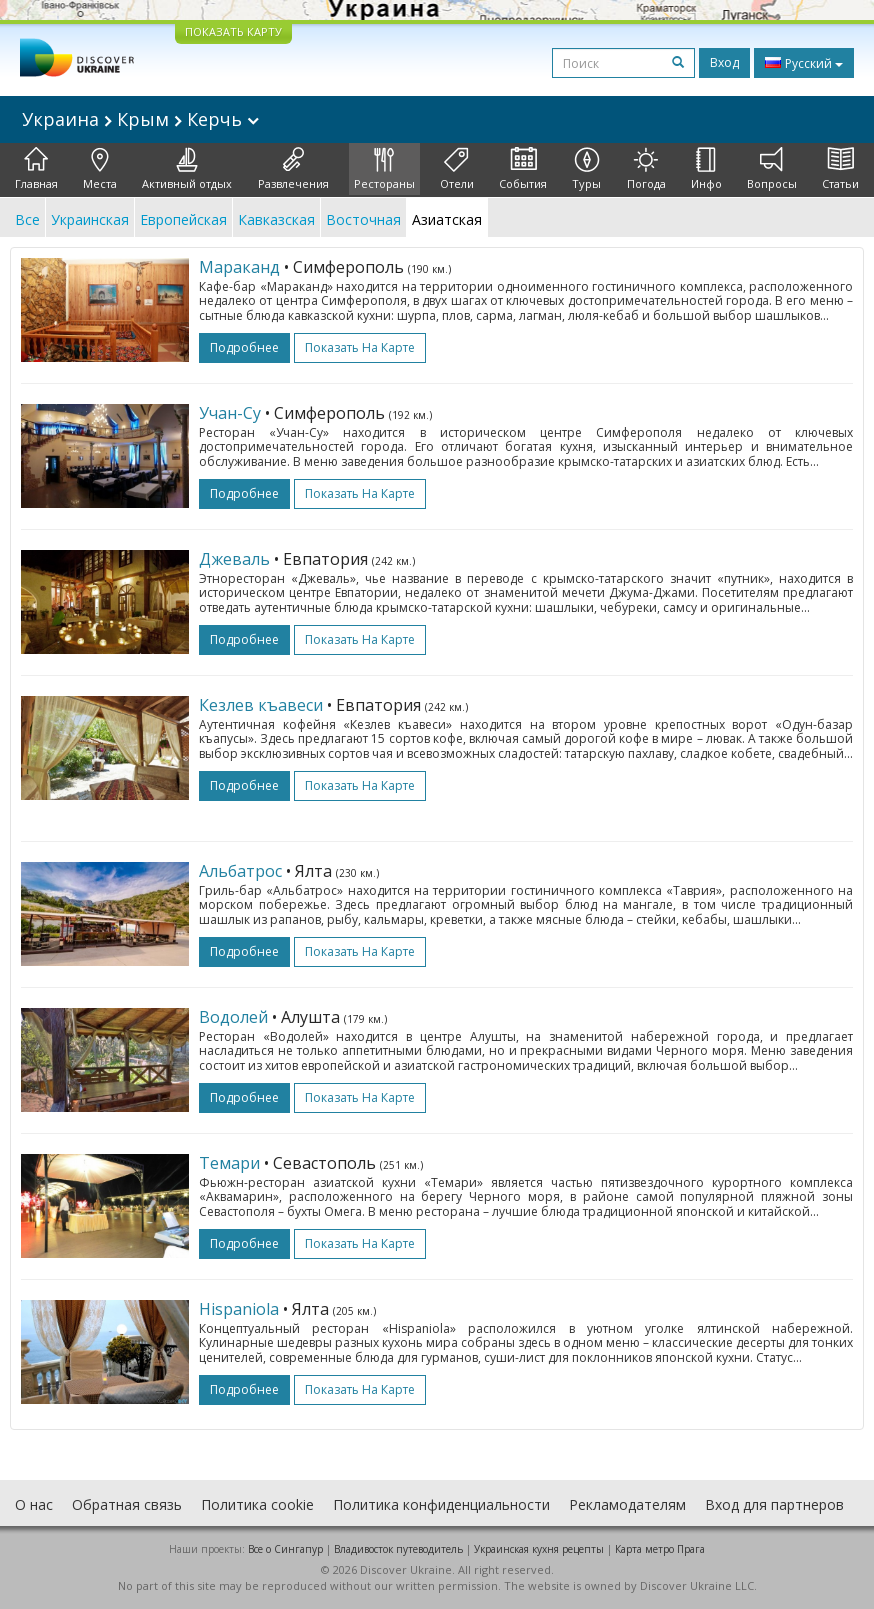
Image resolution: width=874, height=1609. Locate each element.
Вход (724, 62)
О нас (34, 1504)
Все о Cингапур (285, 1549)
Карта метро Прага (660, 1549)
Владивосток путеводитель (398, 1549)
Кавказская (276, 219)
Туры (586, 169)
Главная (36, 169)
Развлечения (293, 169)
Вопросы (772, 169)
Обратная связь (127, 1504)
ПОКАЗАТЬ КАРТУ (233, 31)
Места (100, 169)
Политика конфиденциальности (441, 1504)
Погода (646, 169)
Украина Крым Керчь (140, 119)
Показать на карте (360, 347)
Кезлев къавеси (261, 705)
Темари (229, 1163)
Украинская (90, 219)
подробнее (244, 347)
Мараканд (239, 267)
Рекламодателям (627, 1504)
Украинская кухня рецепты (539, 1549)
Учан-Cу (230, 413)
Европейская (183, 219)
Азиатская (447, 219)
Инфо (706, 169)
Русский (804, 63)
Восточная (363, 219)
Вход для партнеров (774, 1504)
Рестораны (384, 169)
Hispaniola (239, 1309)
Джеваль (234, 559)
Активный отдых (187, 169)
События (523, 169)
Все (27, 219)
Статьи (840, 169)
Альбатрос (240, 871)
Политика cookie (257, 1504)
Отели (457, 169)
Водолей (233, 1017)
